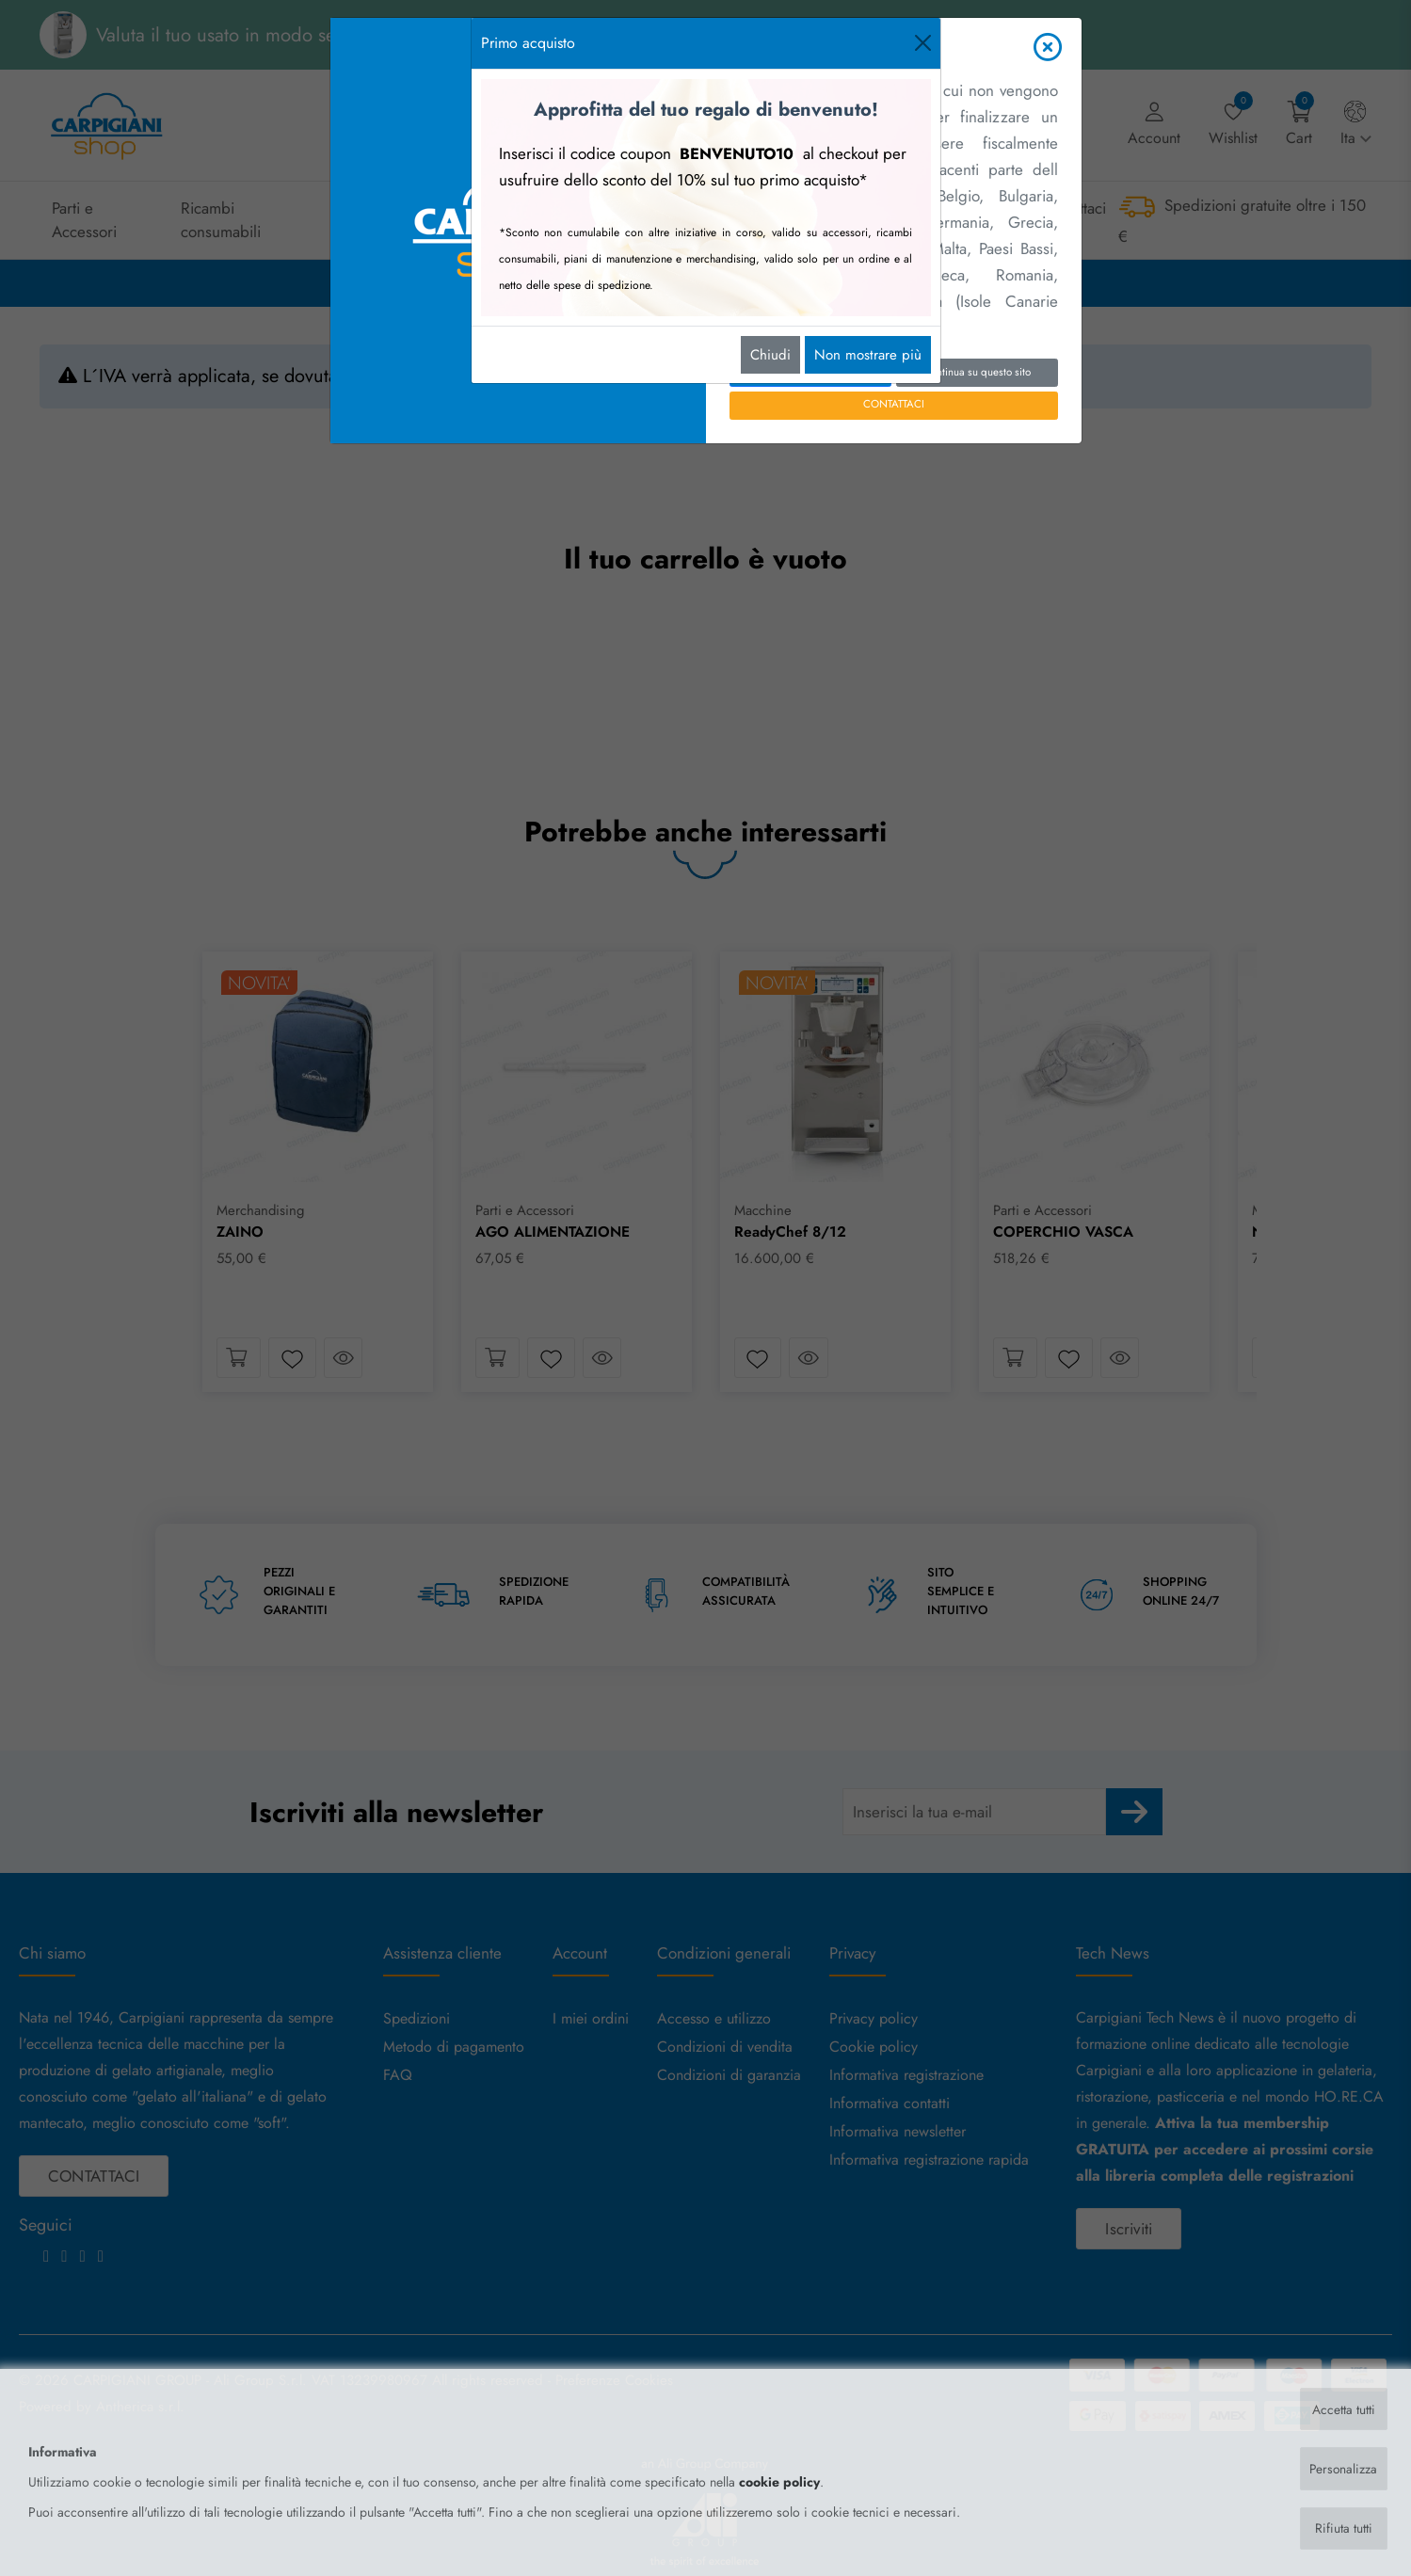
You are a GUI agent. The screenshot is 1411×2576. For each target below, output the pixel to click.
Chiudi (770, 354)
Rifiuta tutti (1342, 2528)
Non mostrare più (868, 354)
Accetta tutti (1342, 2407)
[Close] (923, 43)
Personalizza (1342, 2467)
